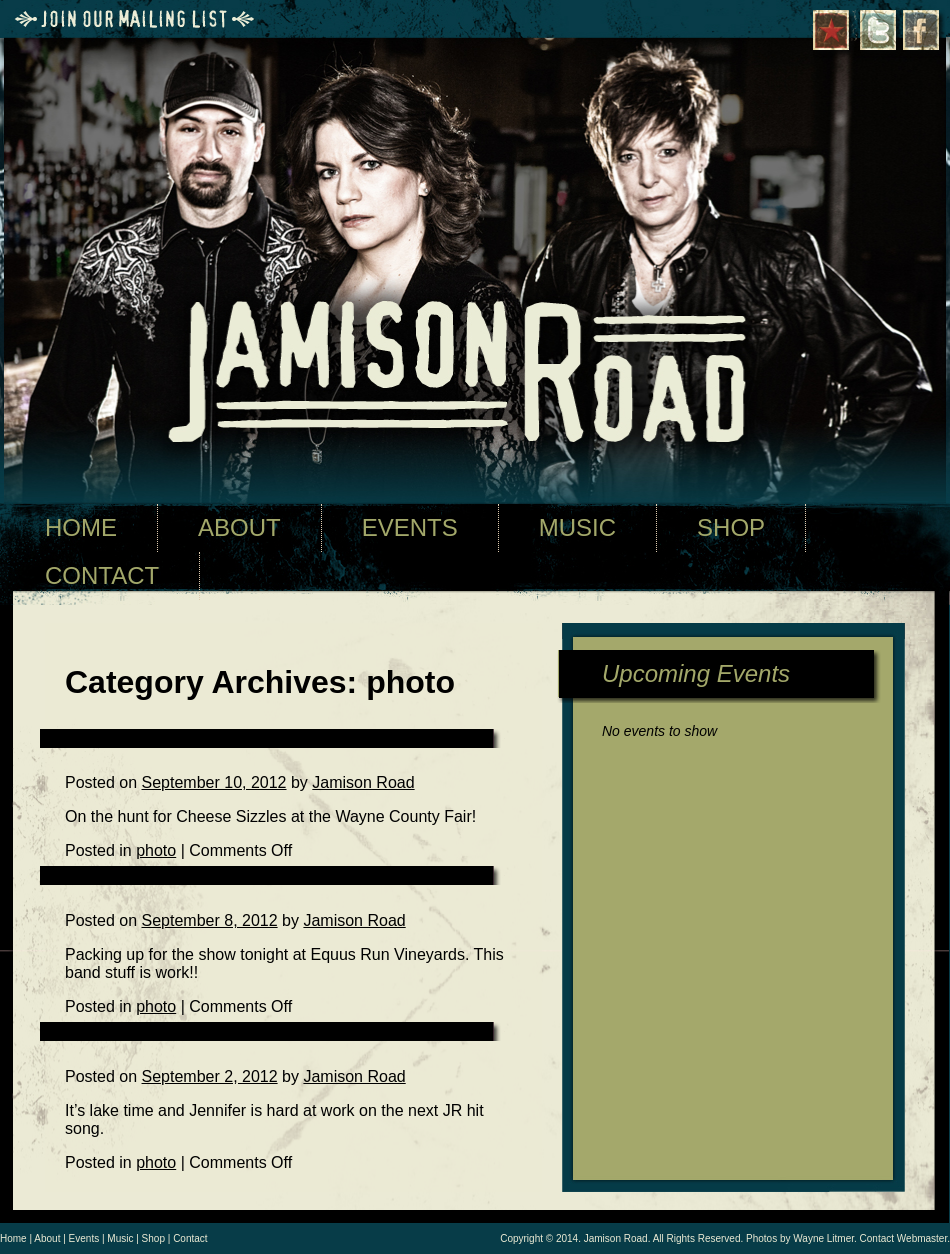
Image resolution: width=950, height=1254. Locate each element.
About (47, 1238)
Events (84, 1238)
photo (156, 1162)
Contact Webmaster (904, 1238)
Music (120, 1238)
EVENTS (410, 527)
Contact (190, 1238)
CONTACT (102, 575)
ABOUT (239, 527)
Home (13, 1238)
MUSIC (577, 527)
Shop (153, 1238)
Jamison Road (363, 782)
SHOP (731, 527)
